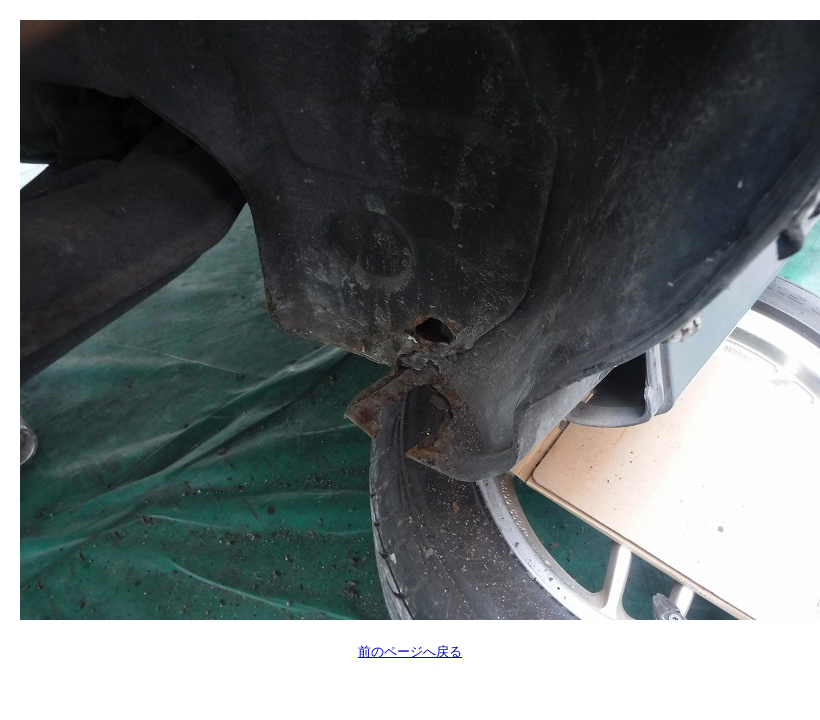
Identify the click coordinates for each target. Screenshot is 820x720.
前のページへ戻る (410, 651)
